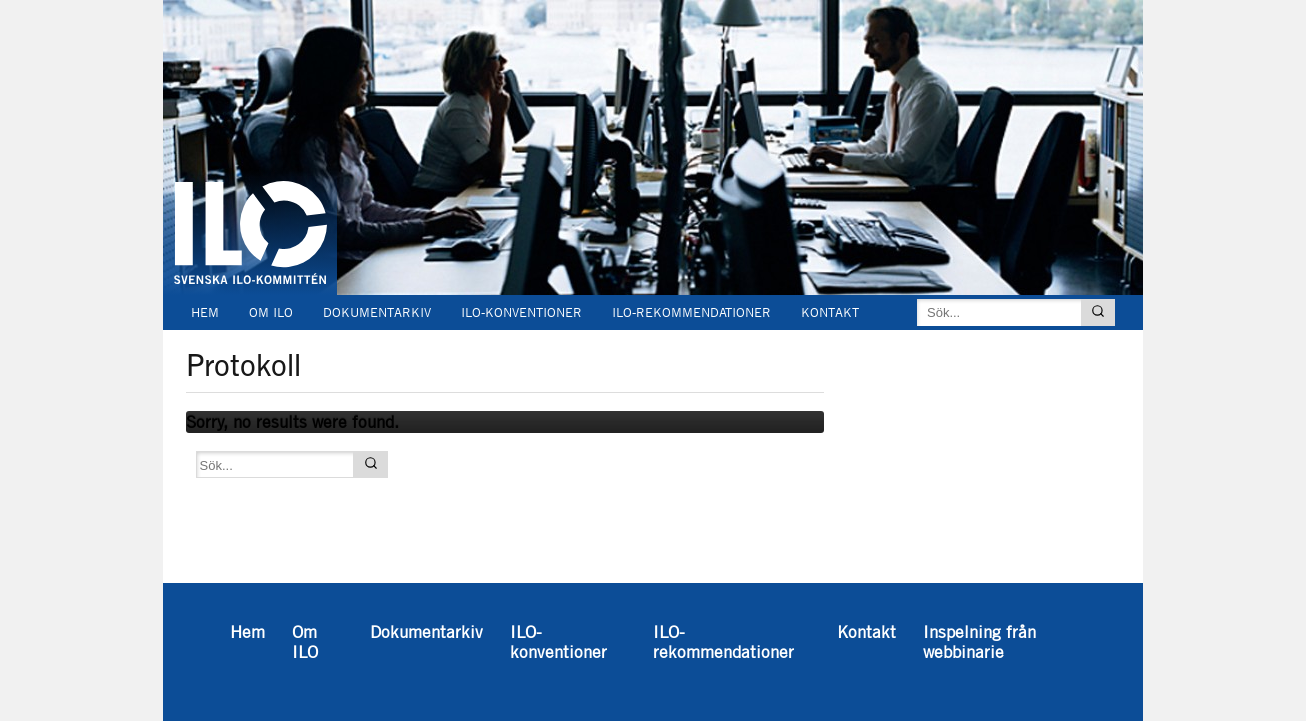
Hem (205, 312)
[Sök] (1098, 312)
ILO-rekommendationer (691, 312)
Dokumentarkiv (377, 312)
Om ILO (271, 312)
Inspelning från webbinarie (288, 345)
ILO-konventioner (521, 312)
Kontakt (830, 312)
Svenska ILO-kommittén (250, 158)
